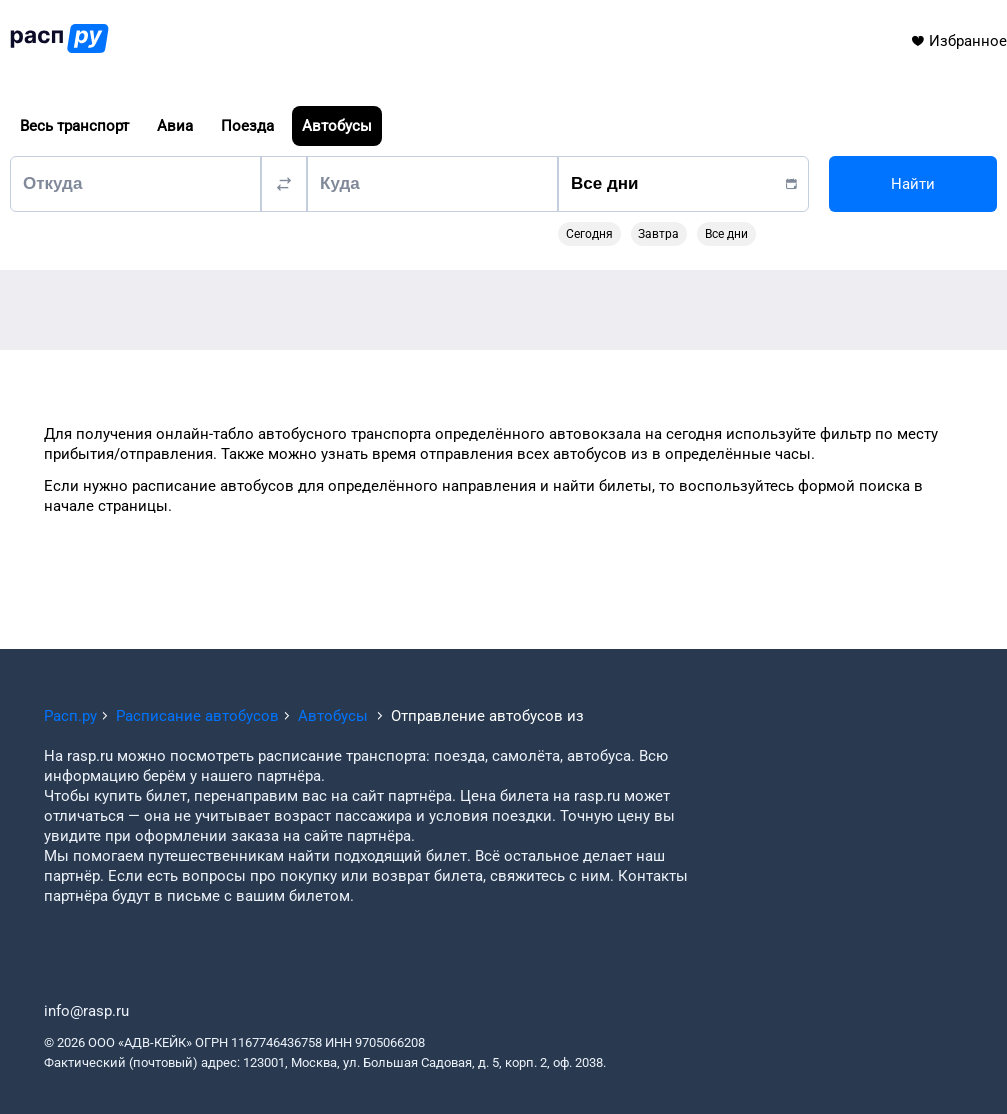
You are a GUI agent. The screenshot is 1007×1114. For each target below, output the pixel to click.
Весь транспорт (74, 126)
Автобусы (337, 126)
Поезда (247, 126)
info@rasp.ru (86, 1011)
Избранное (958, 41)
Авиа (175, 126)
